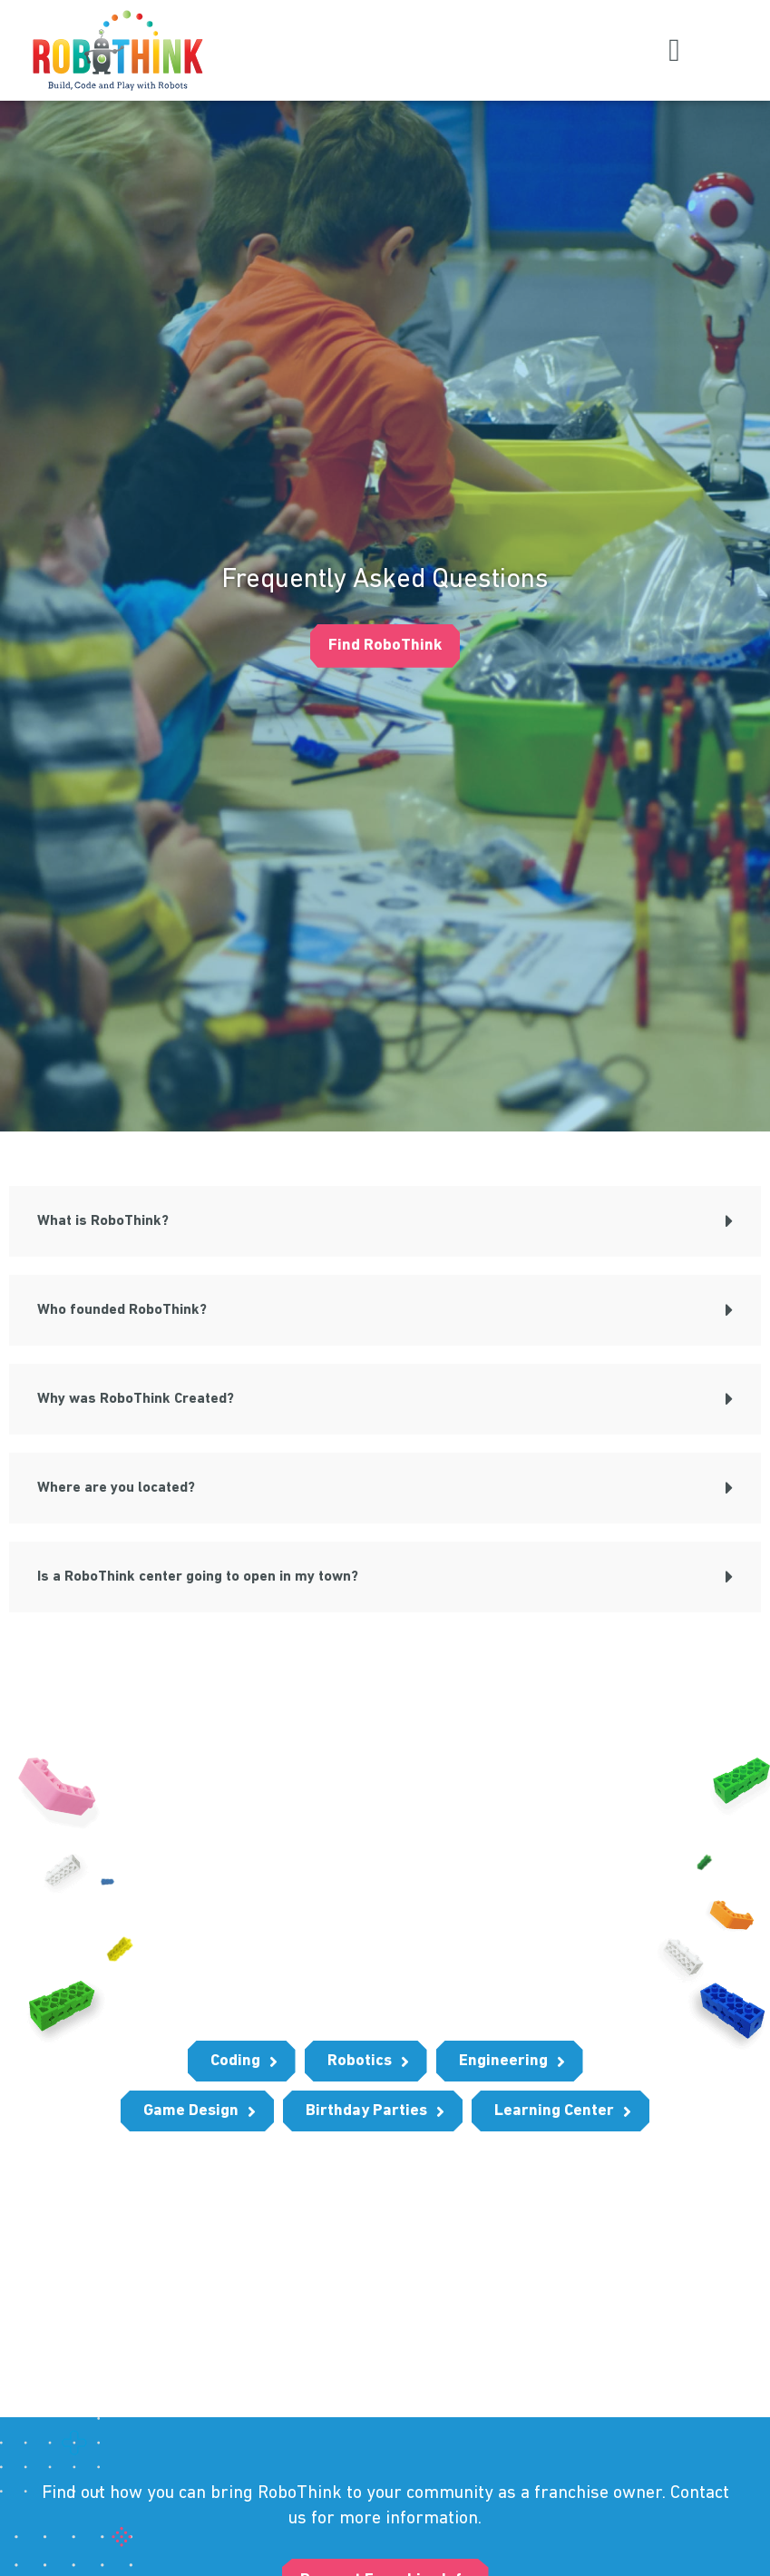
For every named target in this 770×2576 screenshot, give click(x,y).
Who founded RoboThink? (122, 1309)
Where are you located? (116, 1487)
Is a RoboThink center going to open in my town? (197, 1576)
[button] (674, 50)
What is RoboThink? (103, 1220)
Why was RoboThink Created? (135, 1398)
